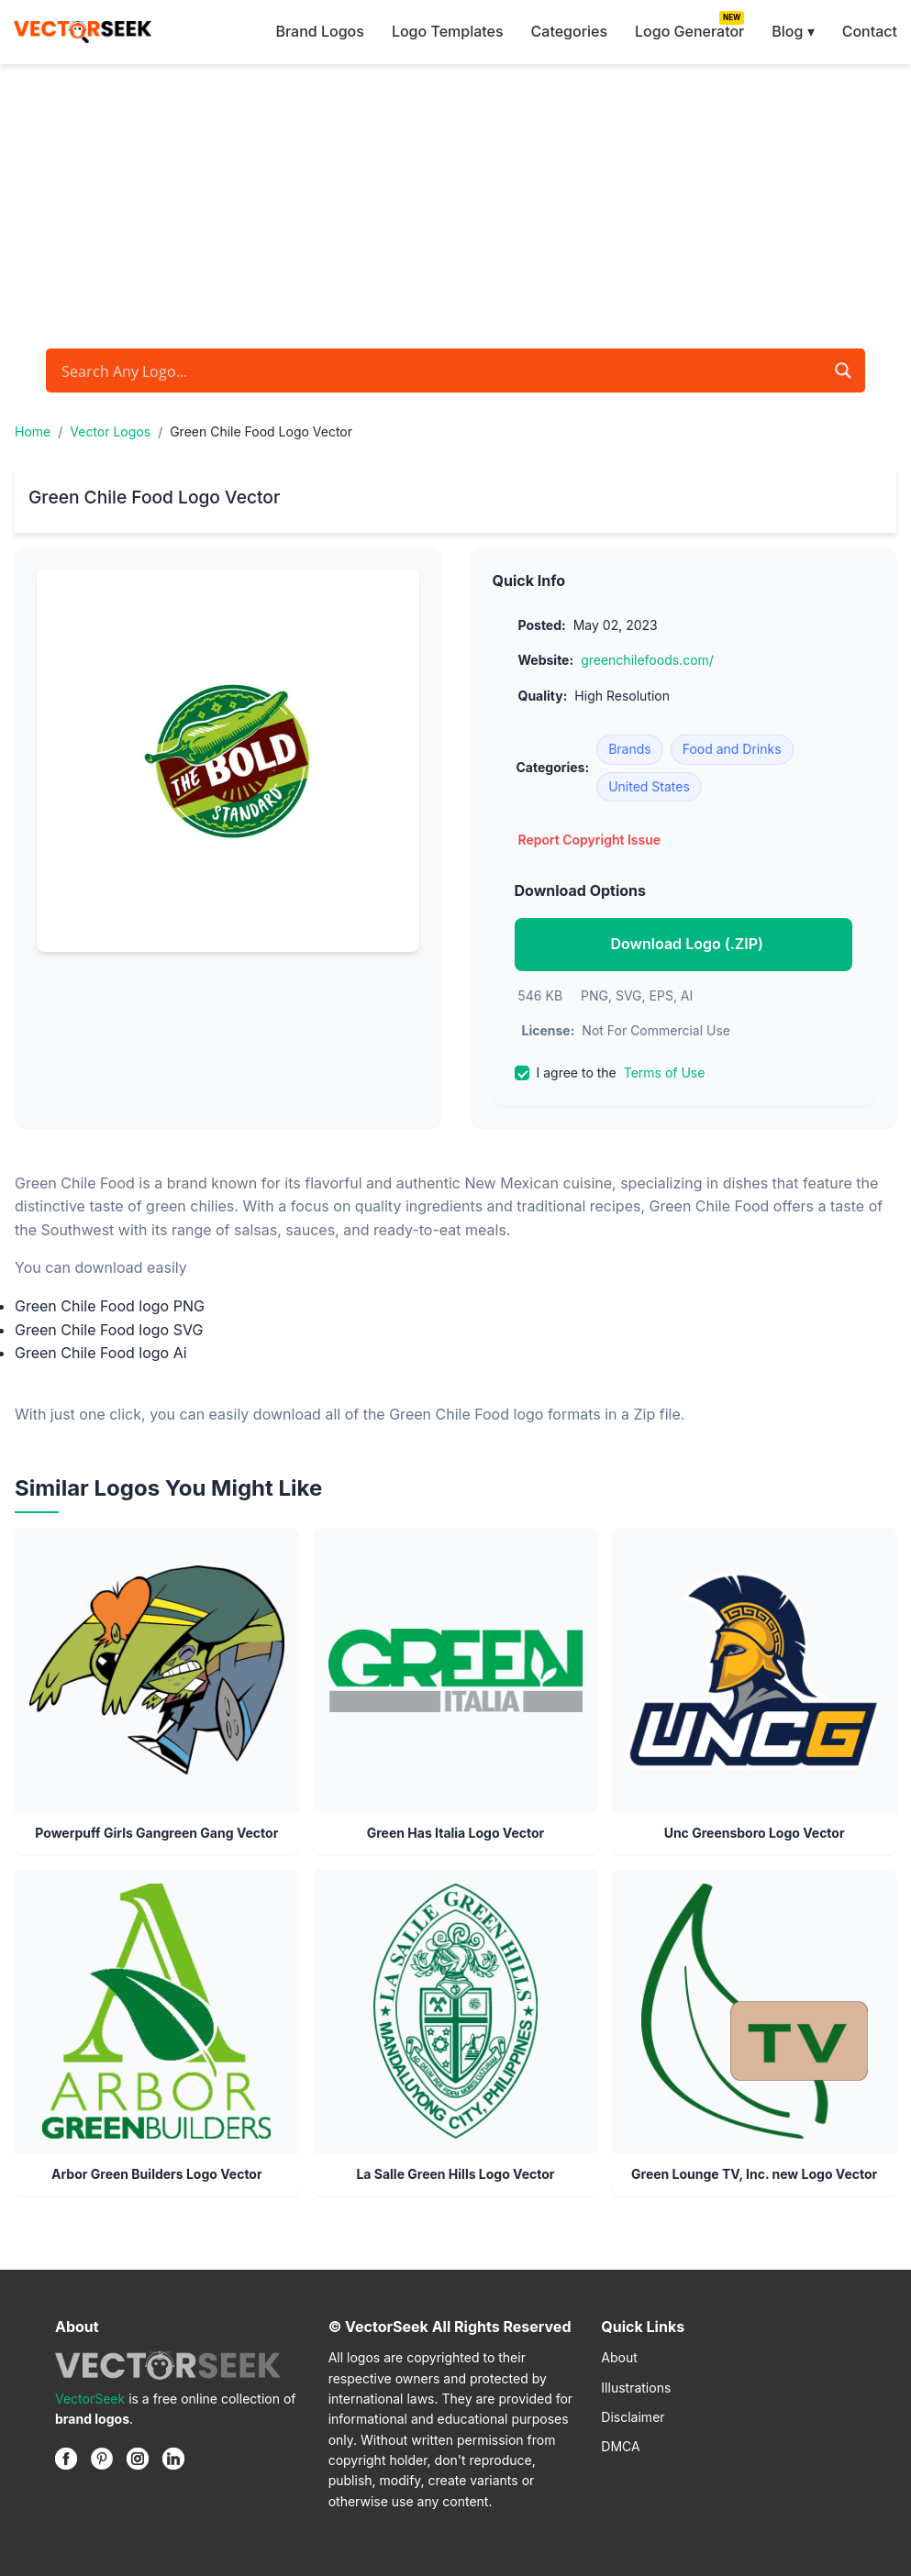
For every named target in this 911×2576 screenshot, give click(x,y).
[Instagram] (138, 2459)
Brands (629, 749)
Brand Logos (319, 31)
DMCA (620, 2446)
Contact (869, 31)
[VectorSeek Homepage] (82, 32)
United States (649, 786)
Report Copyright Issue (589, 839)
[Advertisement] (455, 201)
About (619, 2357)
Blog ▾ (793, 31)
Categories (569, 31)
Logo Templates (448, 31)
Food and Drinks (732, 749)
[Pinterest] (102, 2459)
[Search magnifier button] (843, 370)
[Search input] (440, 370)
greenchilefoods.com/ (647, 660)
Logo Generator (689, 31)
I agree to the (610, 1073)
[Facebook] (66, 2459)
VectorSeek (90, 2398)
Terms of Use (664, 1072)
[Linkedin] (173, 2459)
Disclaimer (632, 2417)
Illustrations (636, 2387)
